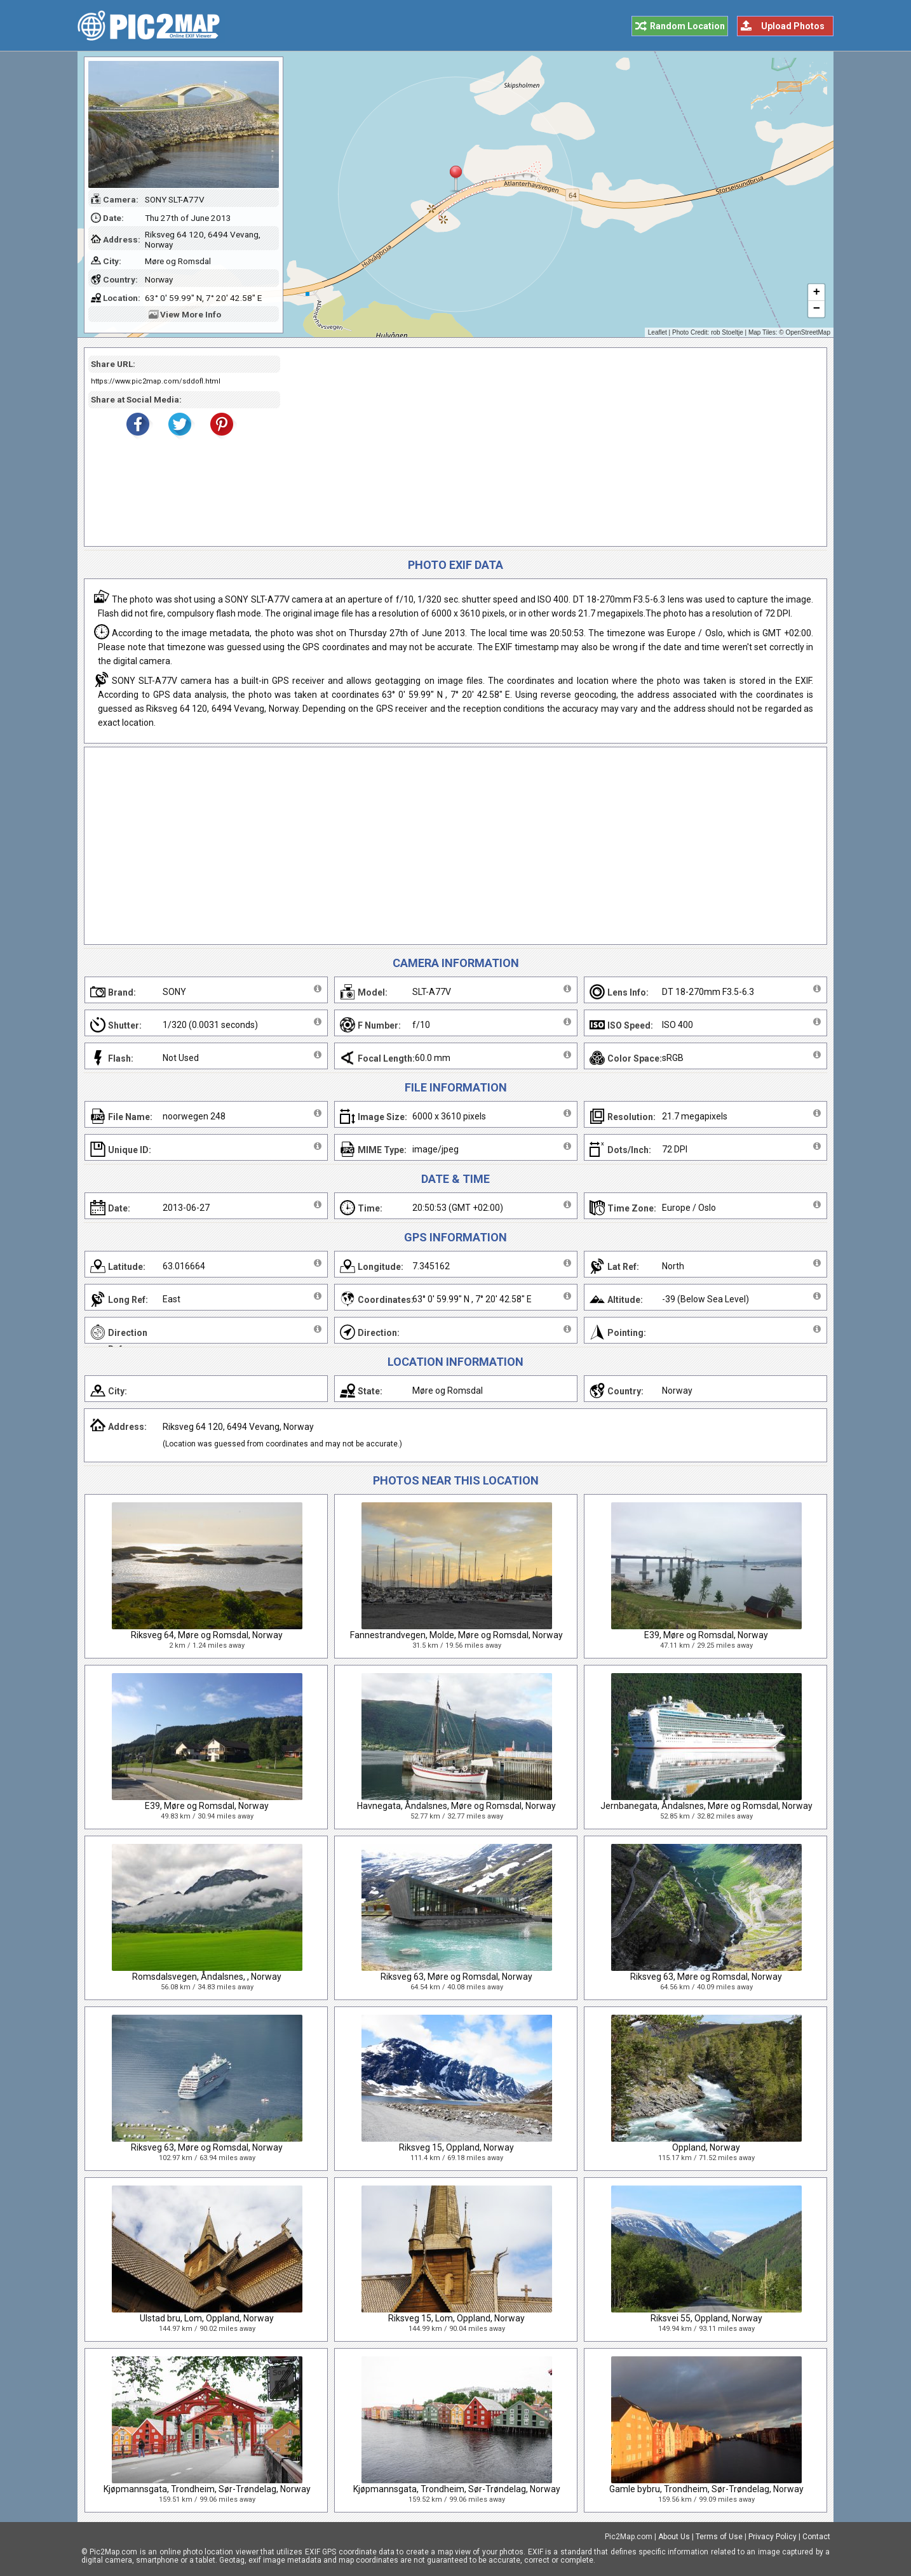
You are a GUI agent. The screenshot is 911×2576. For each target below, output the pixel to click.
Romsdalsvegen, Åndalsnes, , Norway (206, 1977)
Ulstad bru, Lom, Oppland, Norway (207, 2318)
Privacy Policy (772, 2536)
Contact (816, 2536)
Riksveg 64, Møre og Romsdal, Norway (207, 1635)
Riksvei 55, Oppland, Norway (706, 2318)
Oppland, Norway (706, 2147)
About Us (674, 2536)
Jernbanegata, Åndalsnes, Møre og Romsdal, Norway (706, 1806)
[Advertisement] (549, 447)
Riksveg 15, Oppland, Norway (456, 2147)
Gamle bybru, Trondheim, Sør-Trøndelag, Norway (706, 2489)
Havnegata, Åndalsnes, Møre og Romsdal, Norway (456, 1806)
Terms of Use (719, 2536)
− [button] (816, 309)
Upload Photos (793, 26)
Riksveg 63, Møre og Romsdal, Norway (456, 1977)
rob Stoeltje (727, 332)
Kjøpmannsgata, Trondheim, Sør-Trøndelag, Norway (207, 2489)
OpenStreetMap (807, 332)
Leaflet (657, 332)
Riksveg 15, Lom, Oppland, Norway (456, 2318)
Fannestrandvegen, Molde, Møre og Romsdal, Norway (456, 1635)
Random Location (687, 26)
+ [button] (816, 292)
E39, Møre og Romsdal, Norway (706, 1635)
